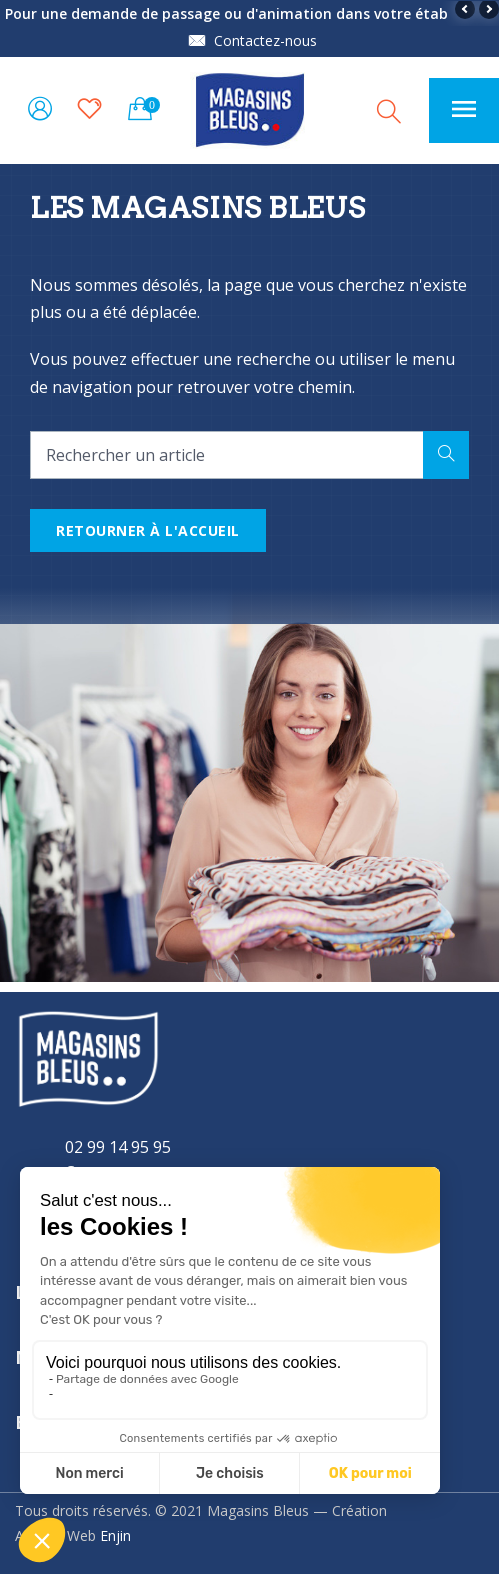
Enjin (115, 1535)
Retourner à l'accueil (148, 530)
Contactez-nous (265, 40)
